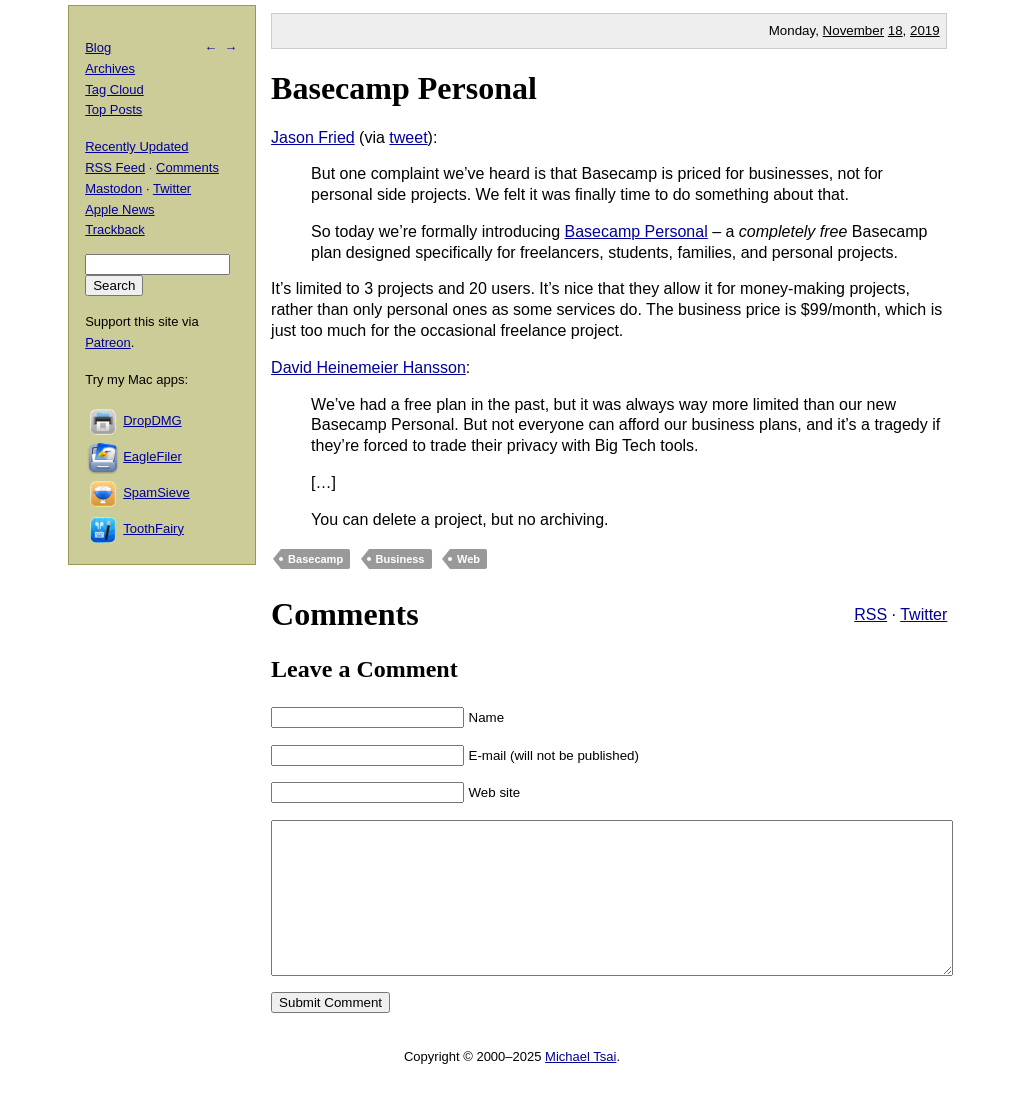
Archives (110, 68)
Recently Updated (136, 146)
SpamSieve (156, 492)
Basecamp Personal (404, 88)
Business (400, 559)
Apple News (119, 209)
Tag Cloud (114, 89)
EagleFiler (152, 456)
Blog (98, 47)
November (853, 30)
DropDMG (152, 420)
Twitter (923, 614)
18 (895, 30)
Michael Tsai (580, 1086)
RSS (870, 614)
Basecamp (315, 559)
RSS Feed (115, 167)
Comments (187, 167)
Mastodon (113, 188)
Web (468, 559)
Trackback (114, 229)
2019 (925, 30)
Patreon (108, 342)
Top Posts (113, 109)
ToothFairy (153, 528)
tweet (408, 137)
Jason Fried (313, 137)
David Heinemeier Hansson (368, 367)
